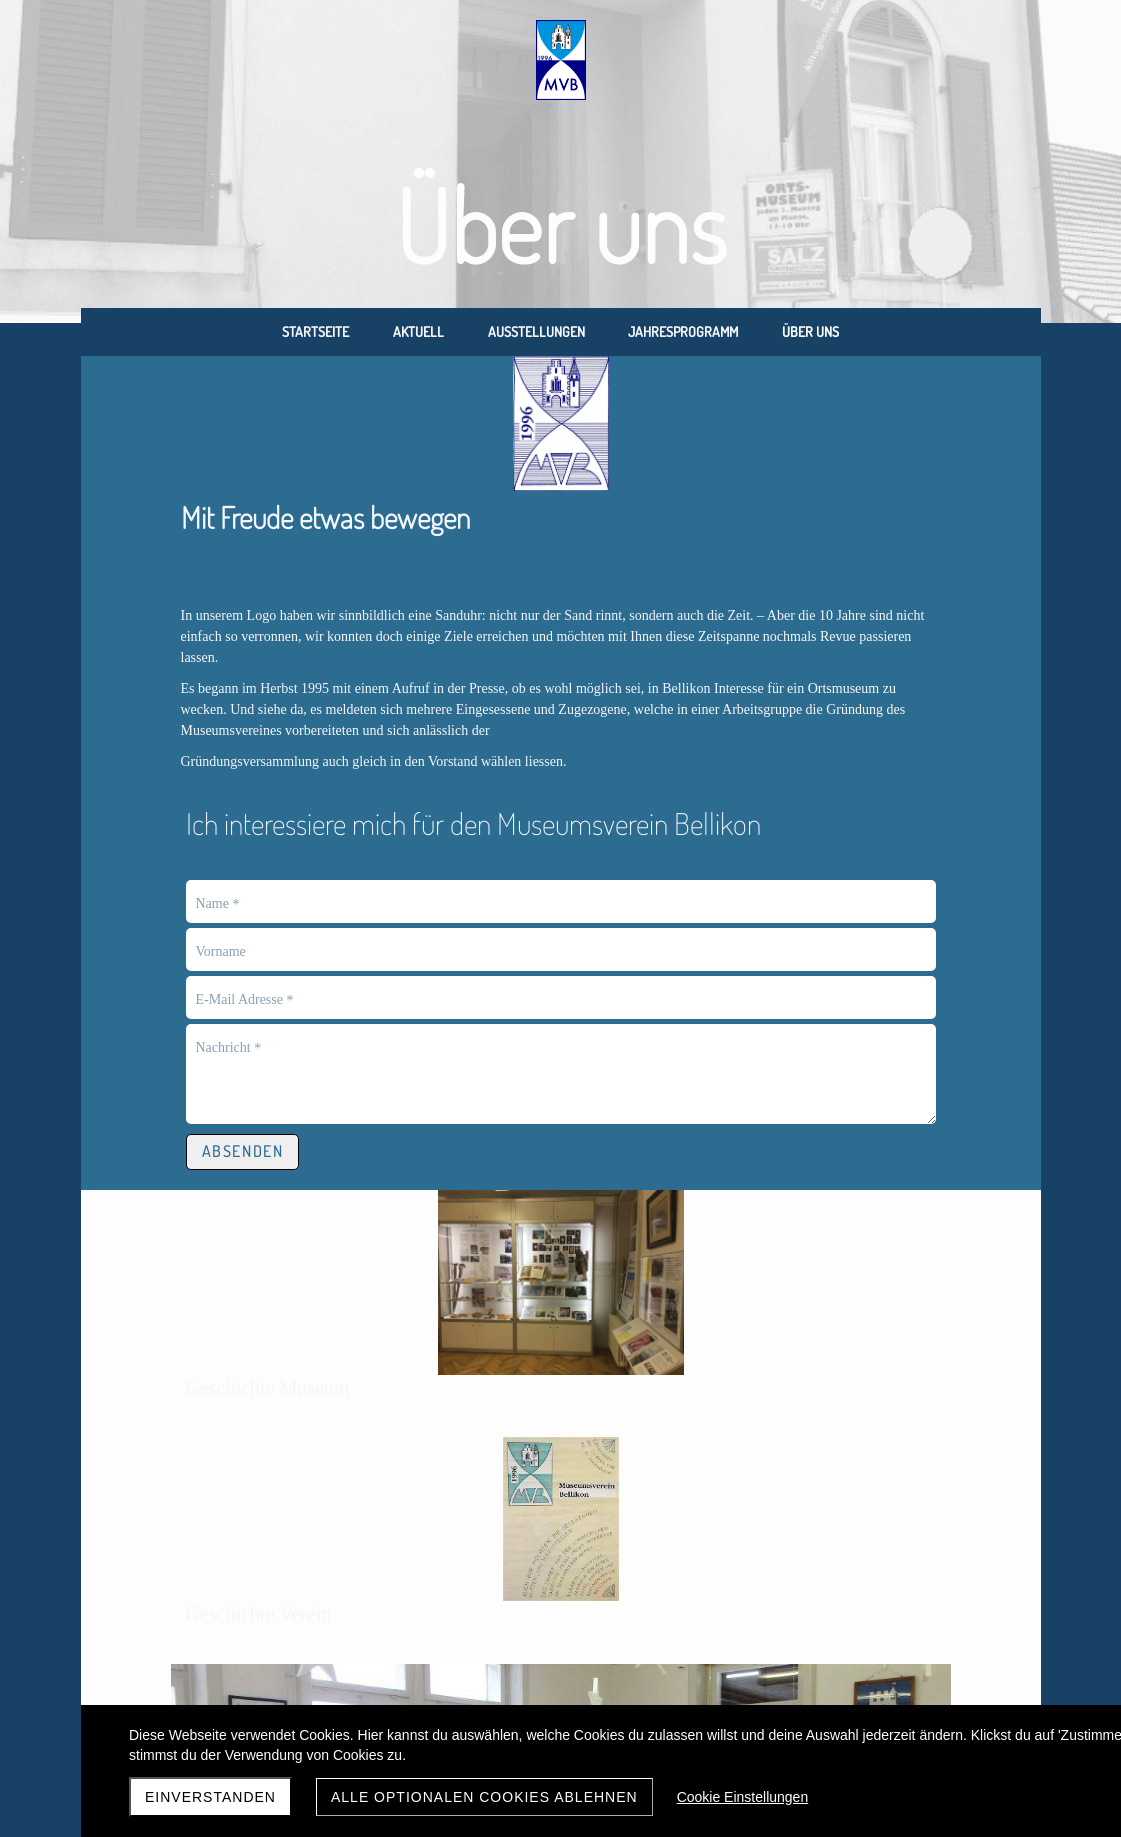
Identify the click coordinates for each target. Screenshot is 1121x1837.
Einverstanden (210, 1797)
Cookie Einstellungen (743, 1797)
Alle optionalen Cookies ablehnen (484, 1797)
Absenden (243, 1088)
